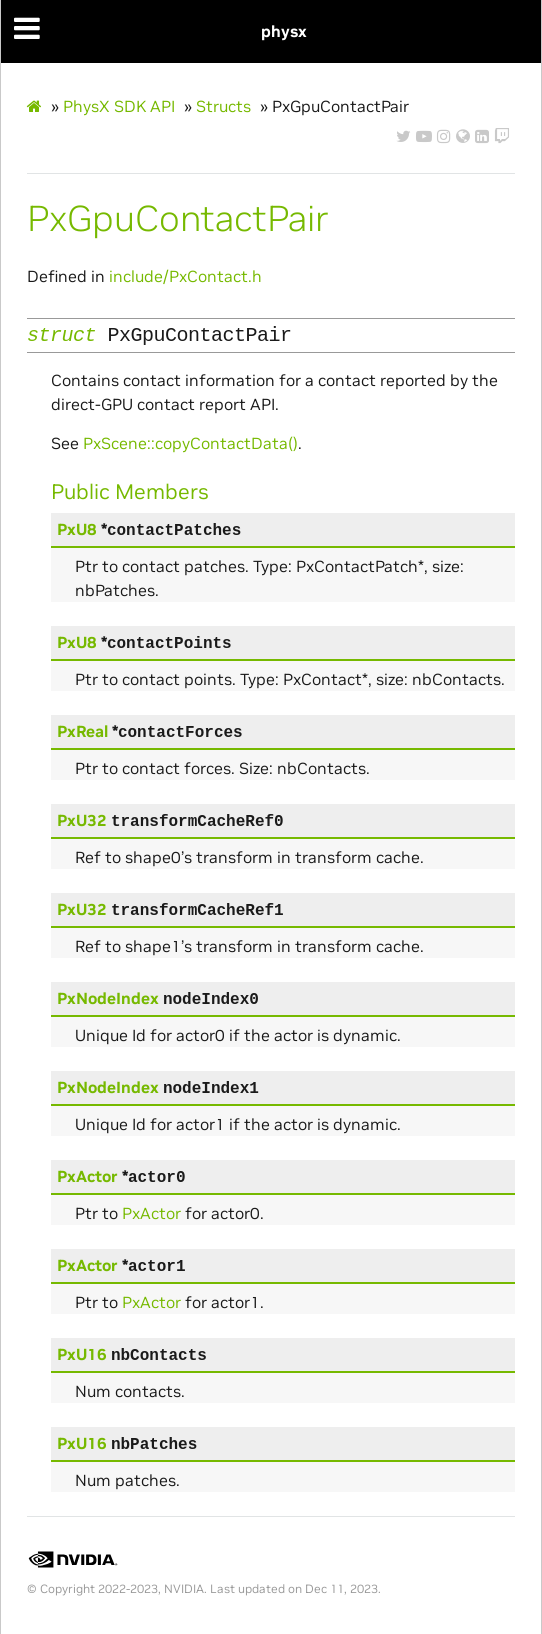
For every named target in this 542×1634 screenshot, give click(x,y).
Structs (223, 106)
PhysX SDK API (119, 106)
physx (284, 31)
